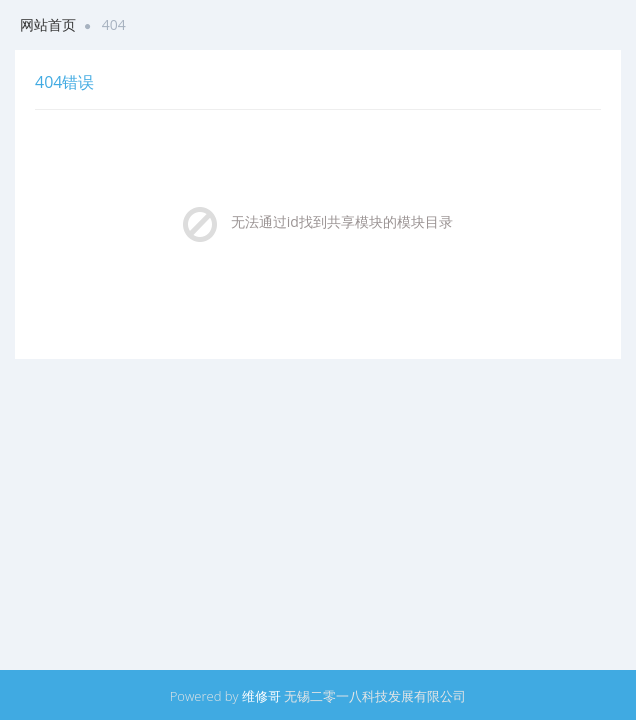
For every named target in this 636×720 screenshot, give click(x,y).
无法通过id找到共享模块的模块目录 (342, 221)
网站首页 (48, 24)
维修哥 (261, 696)
